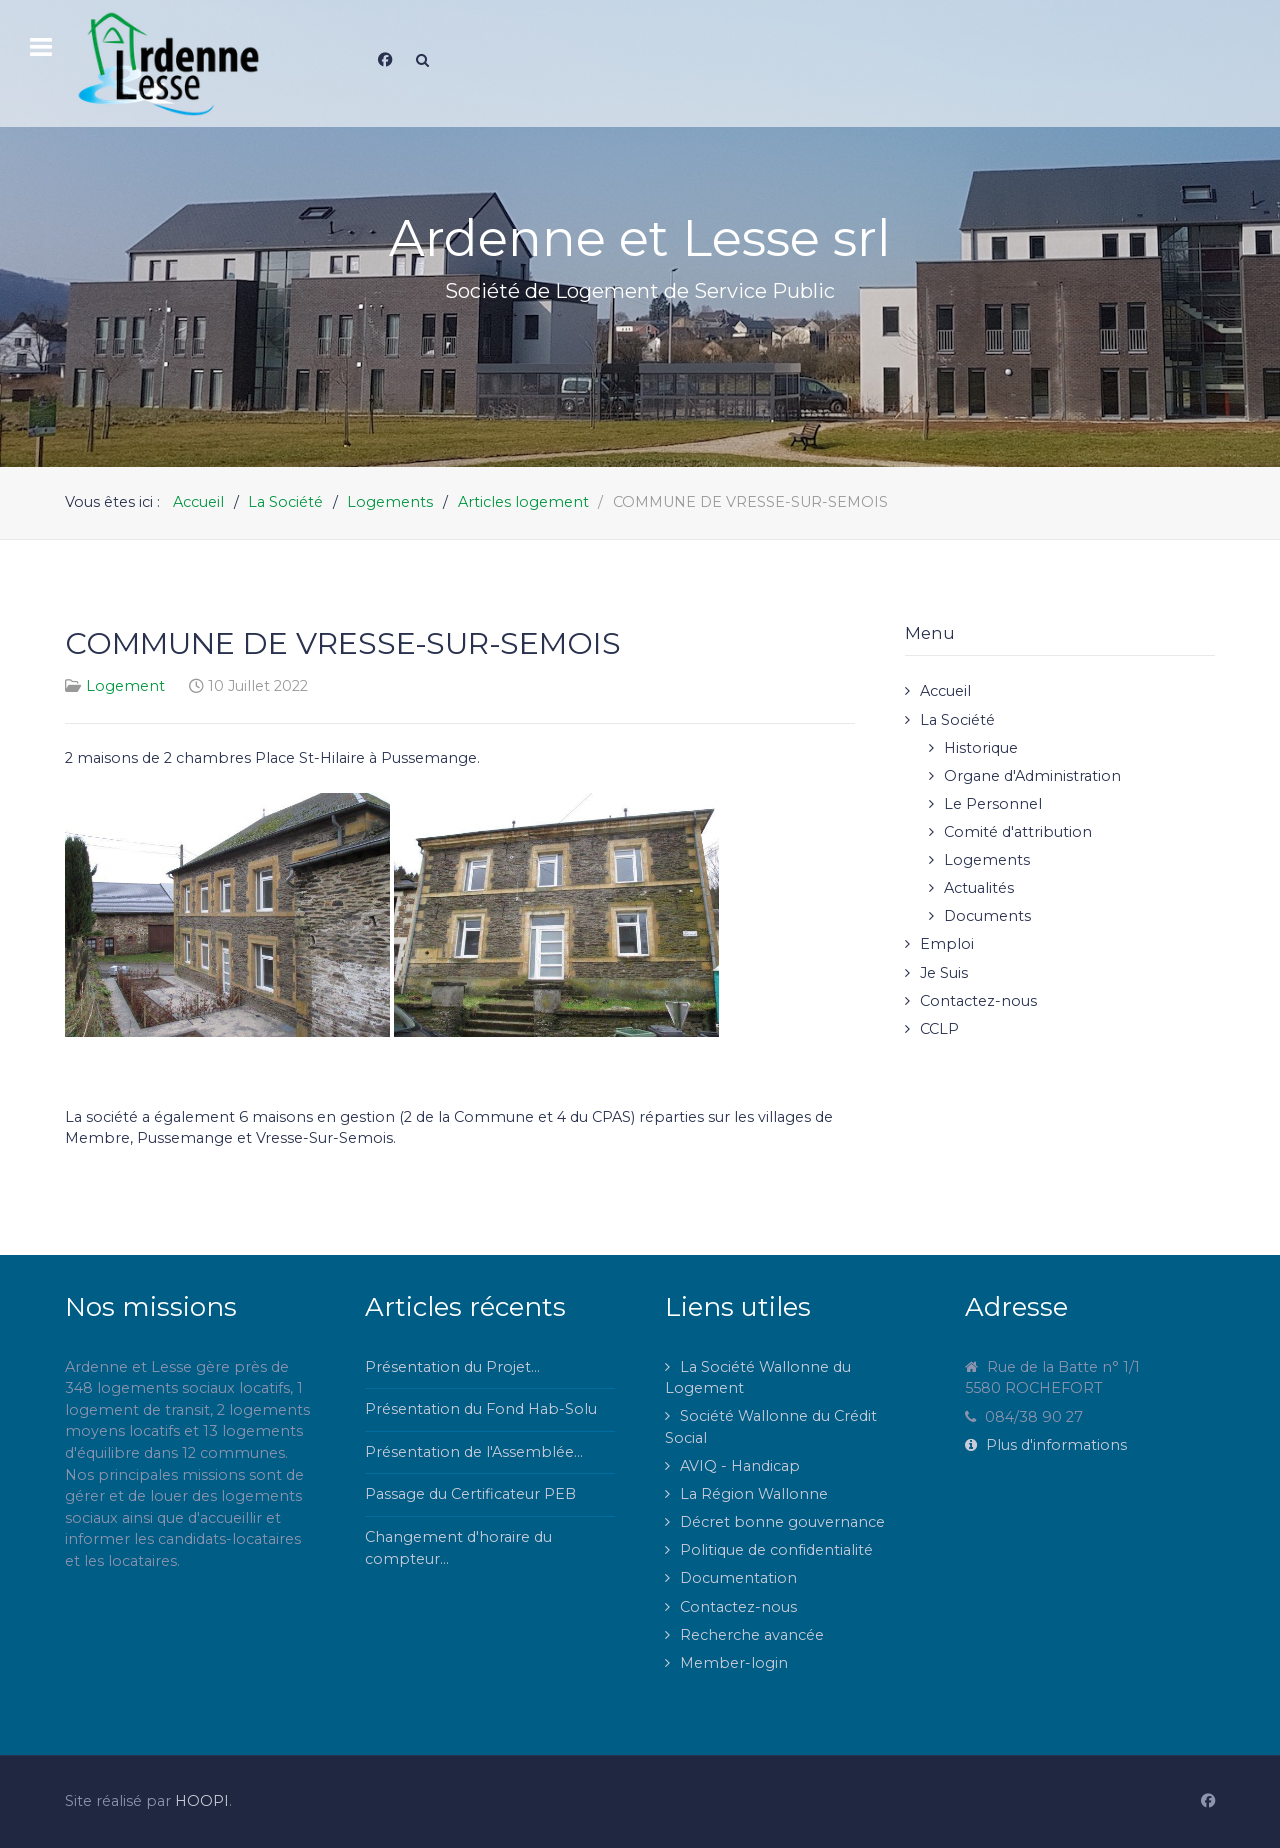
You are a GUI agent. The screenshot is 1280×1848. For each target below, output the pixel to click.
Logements (987, 860)
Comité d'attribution (1018, 832)
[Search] (422, 60)
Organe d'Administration (1032, 776)
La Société (957, 720)
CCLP (939, 1029)
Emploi (947, 944)
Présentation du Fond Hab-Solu (481, 1409)
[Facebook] (385, 60)
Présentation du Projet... (452, 1367)
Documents (987, 916)
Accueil (945, 691)
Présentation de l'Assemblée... (474, 1452)
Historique (981, 748)
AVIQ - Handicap (740, 1466)
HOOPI (202, 1801)
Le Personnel (993, 804)
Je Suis (944, 973)
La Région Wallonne (754, 1494)
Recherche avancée (752, 1635)
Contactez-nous (978, 1001)
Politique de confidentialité (776, 1550)
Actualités (979, 888)
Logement (125, 686)
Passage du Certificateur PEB (470, 1494)
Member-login (734, 1663)
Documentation (738, 1578)
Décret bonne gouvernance (782, 1522)
